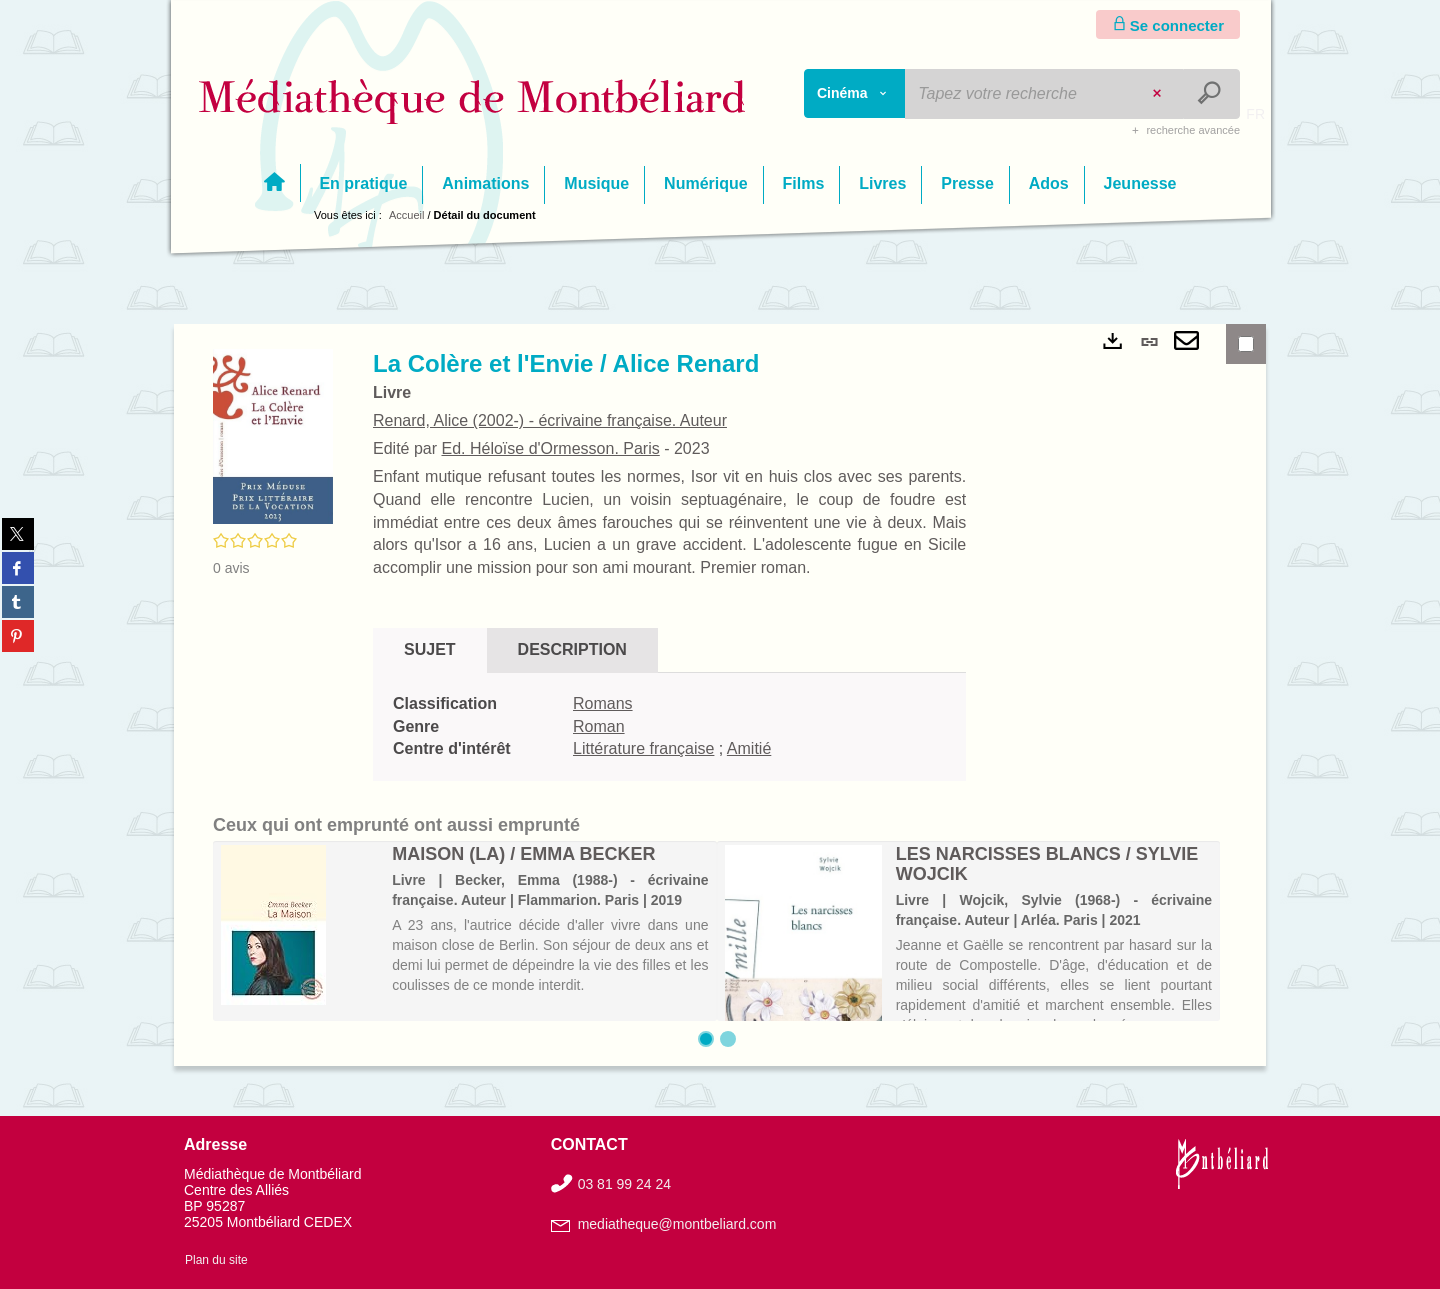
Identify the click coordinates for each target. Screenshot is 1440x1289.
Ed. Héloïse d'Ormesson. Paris (550, 448)
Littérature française (643, 748)
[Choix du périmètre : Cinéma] (855, 93)
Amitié (749, 748)
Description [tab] (572, 649)
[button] (273, 435)
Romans (603, 703)
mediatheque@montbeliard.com (677, 1224)
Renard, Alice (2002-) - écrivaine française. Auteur (550, 420)
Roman (599, 726)
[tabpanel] (669, 727)
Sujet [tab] (430, 649)
